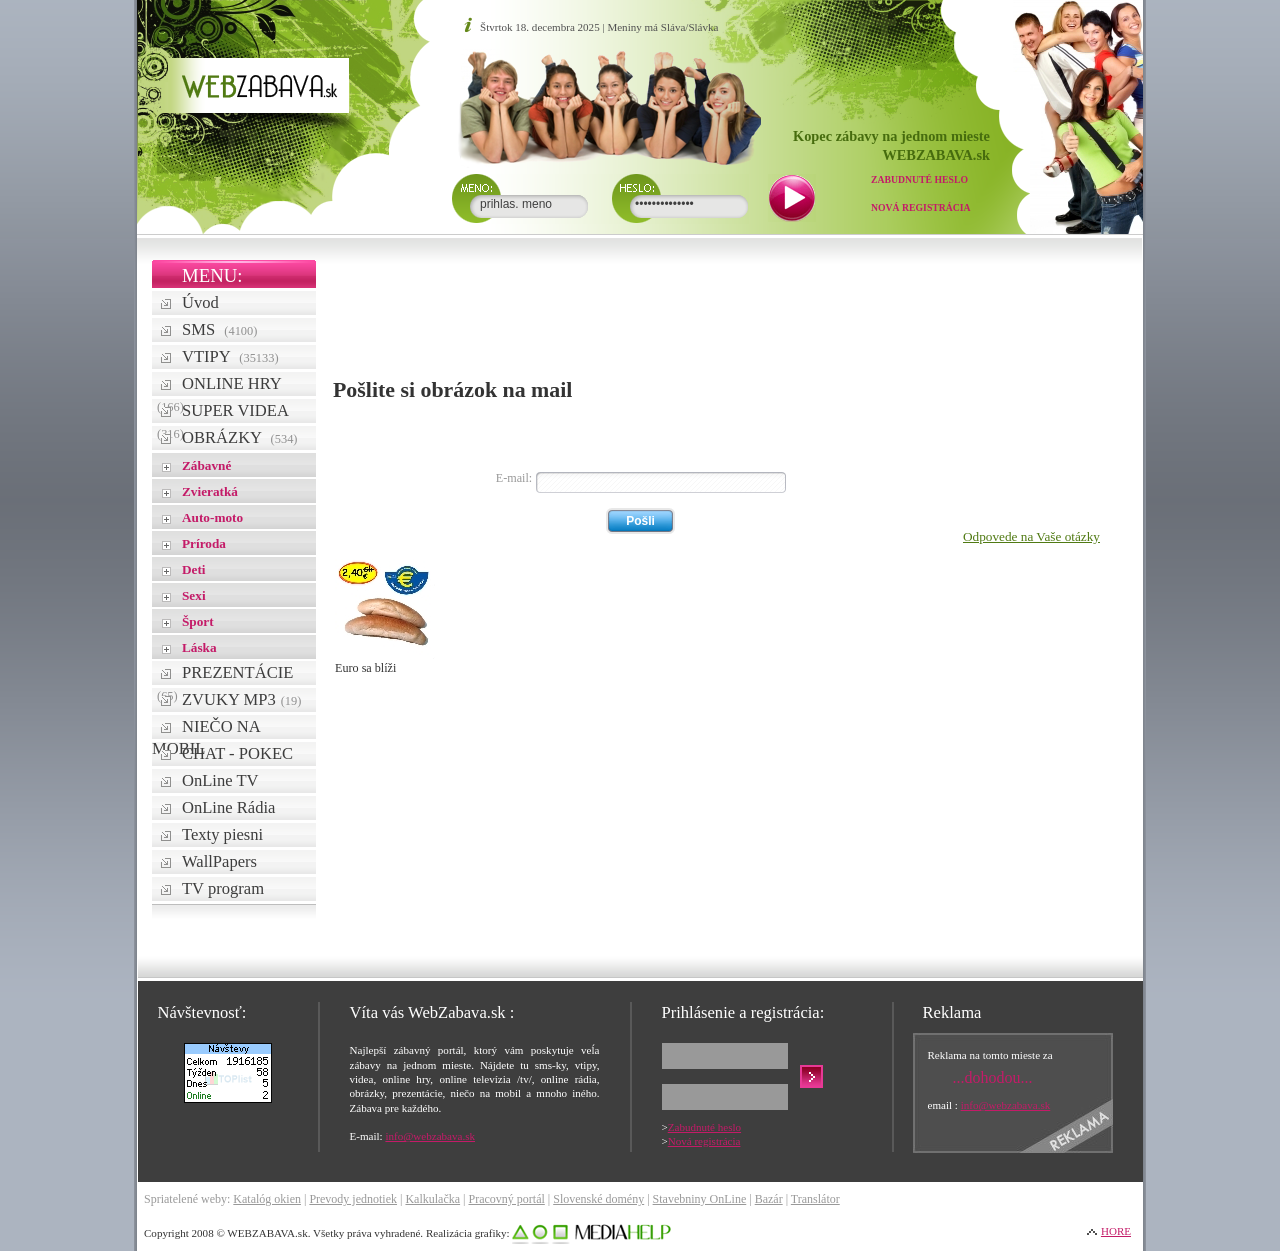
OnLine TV (220, 780)
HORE (1116, 1231)
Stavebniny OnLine (700, 1199)
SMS (219, 329)
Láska (199, 647)
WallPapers (219, 861)
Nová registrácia (921, 207)
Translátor (815, 1199)
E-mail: (514, 478)
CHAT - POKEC (237, 753)
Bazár (769, 1199)
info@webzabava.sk (430, 1136)
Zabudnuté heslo (919, 179)
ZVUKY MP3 (241, 699)
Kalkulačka (432, 1199)
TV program (223, 888)
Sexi (194, 595)
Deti (194, 569)
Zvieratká (210, 491)
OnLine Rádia (228, 807)
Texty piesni (222, 834)
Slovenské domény (598, 1199)
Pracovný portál (506, 1199)
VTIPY (230, 356)
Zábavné (206, 465)
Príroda (204, 543)
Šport (198, 621)
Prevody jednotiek (353, 1199)
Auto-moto (212, 517)
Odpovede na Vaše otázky (1031, 536)
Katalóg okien (267, 1199)
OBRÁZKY (240, 437)
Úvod (200, 302)
